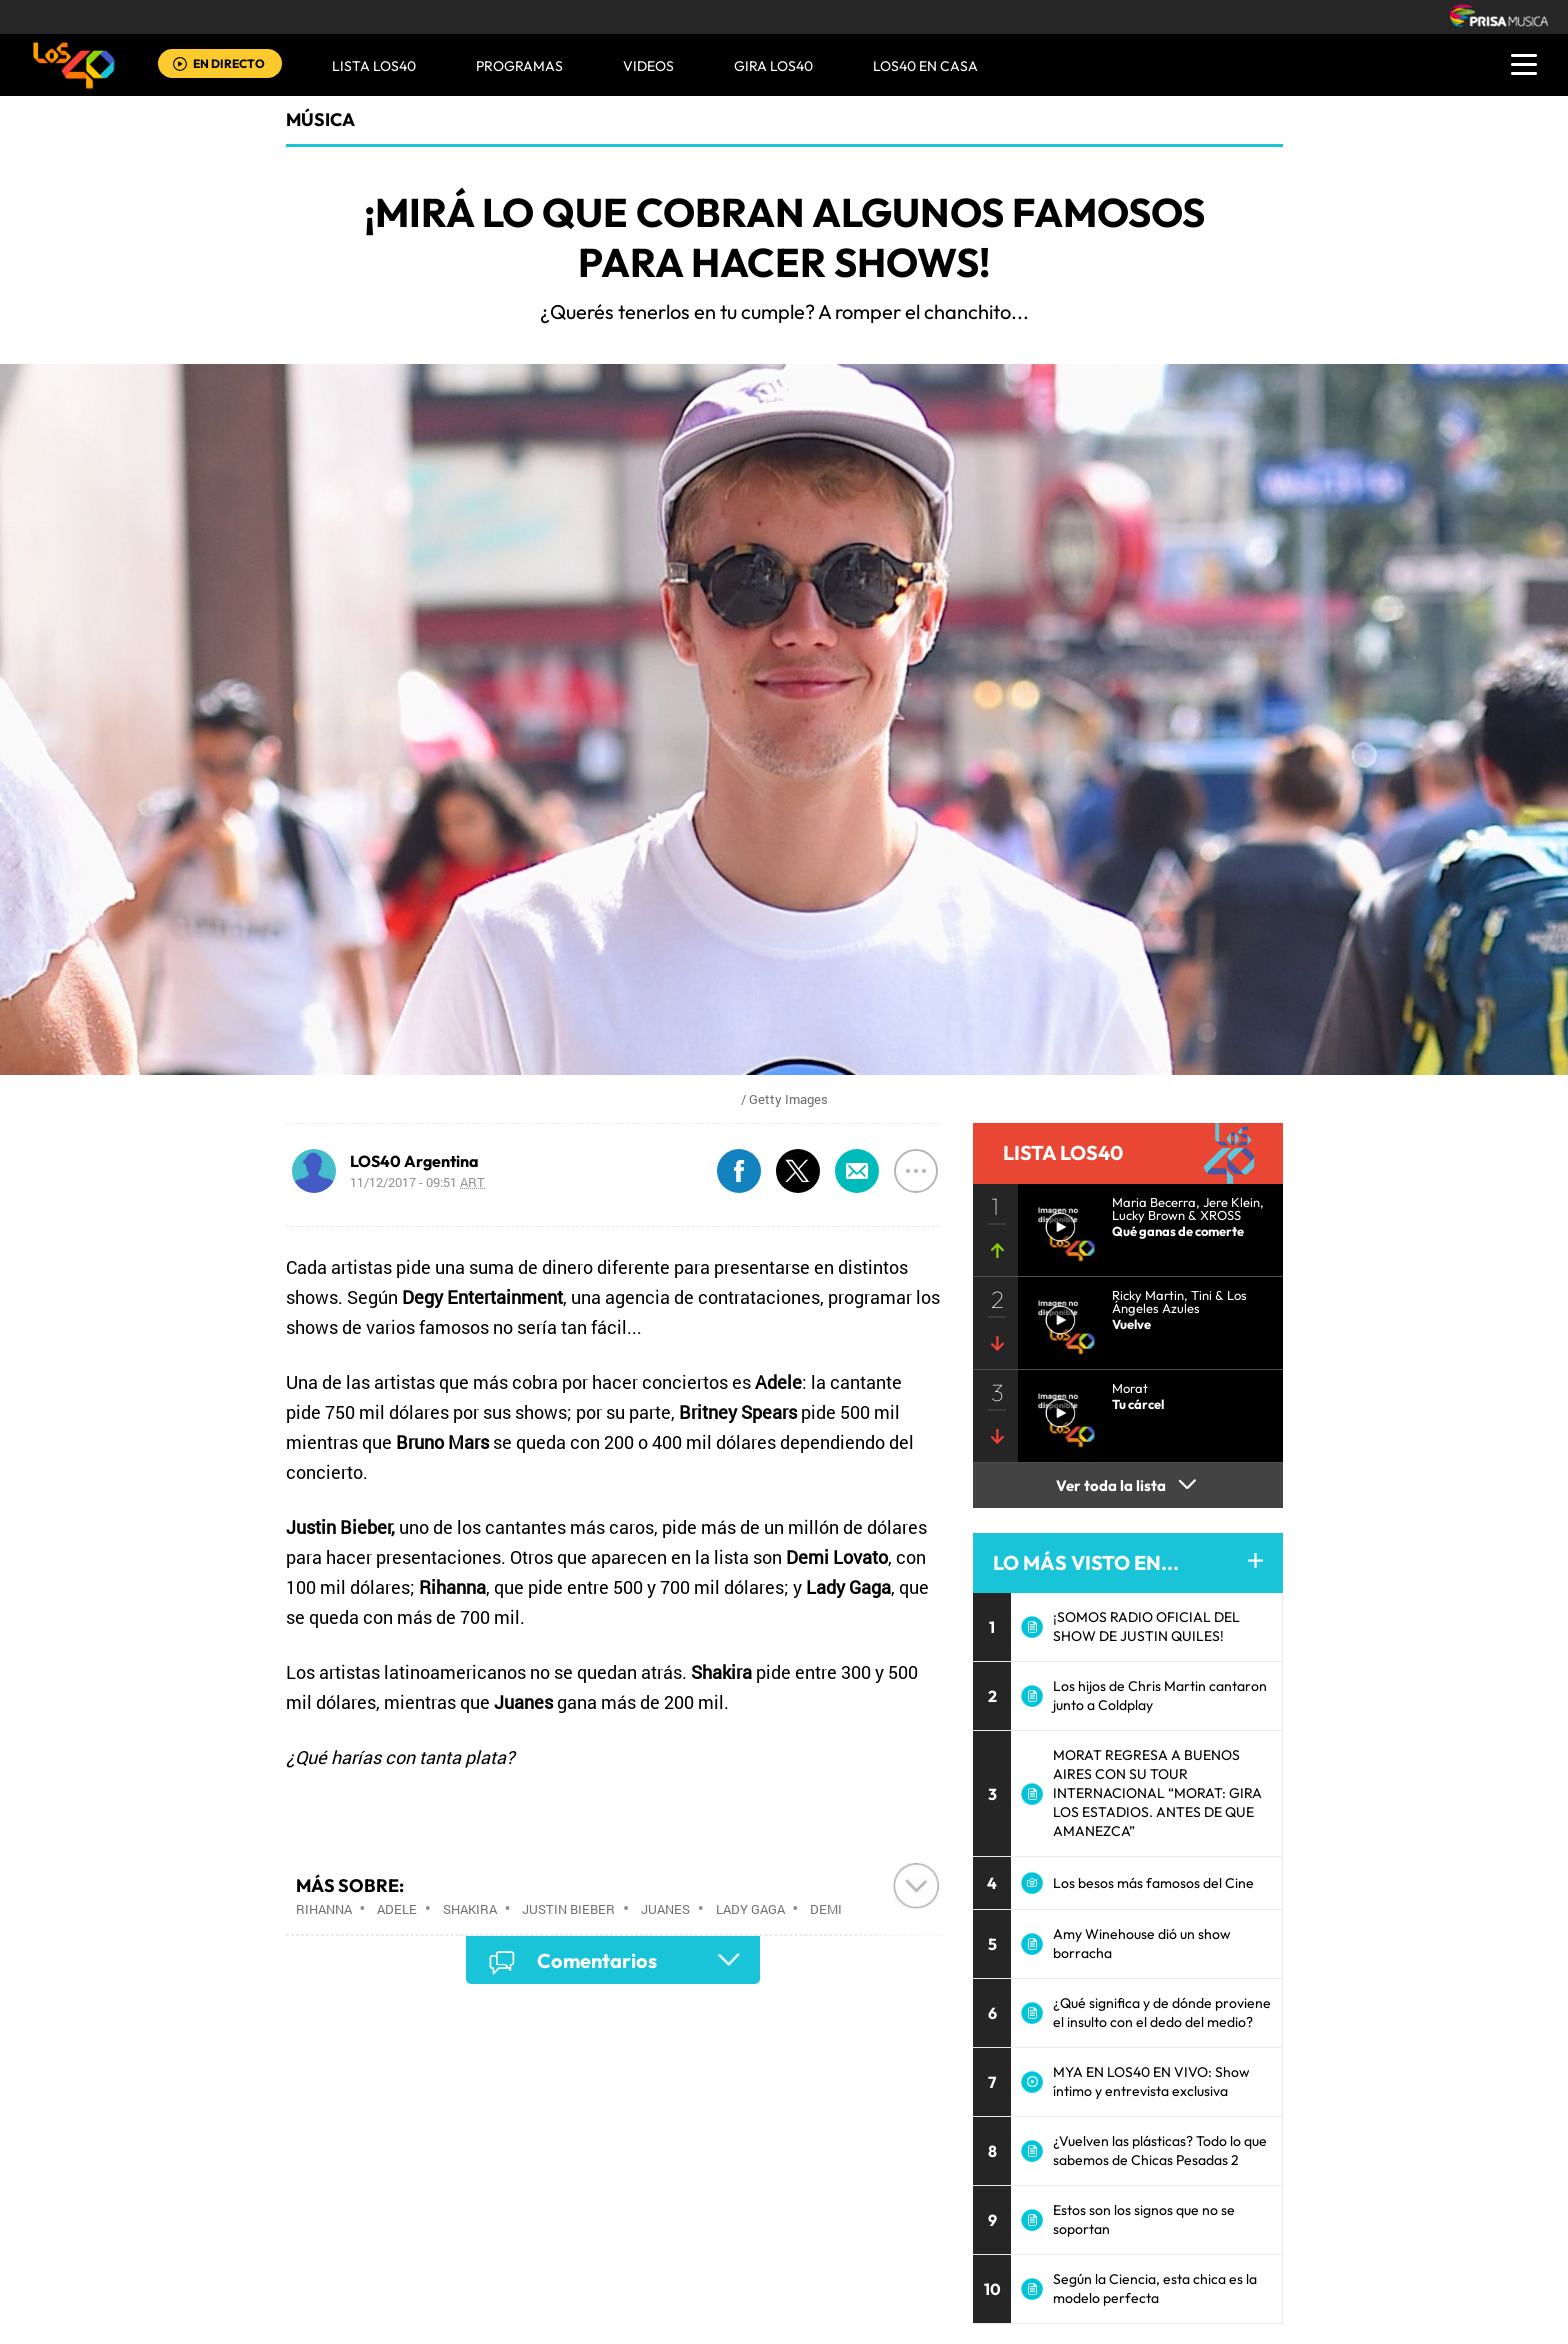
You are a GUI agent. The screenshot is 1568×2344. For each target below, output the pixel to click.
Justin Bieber (568, 1909)
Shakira (470, 1909)
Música (320, 119)
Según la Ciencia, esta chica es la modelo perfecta (1155, 2288)
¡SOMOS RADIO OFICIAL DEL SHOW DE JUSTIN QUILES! (1146, 1626)
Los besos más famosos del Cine (1153, 1883)
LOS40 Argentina (414, 1161)
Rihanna (324, 1909)
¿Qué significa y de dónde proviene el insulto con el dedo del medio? (1162, 2012)
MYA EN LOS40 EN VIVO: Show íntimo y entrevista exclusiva (1151, 2081)
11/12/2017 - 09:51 (417, 1182)
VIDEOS (648, 66)
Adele (397, 1909)
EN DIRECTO (229, 63)
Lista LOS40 (374, 66)
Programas (519, 66)
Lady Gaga (750, 1909)
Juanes (665, 1909)
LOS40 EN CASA (925, 66)
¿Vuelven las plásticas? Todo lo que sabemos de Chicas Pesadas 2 (1160, 2150)
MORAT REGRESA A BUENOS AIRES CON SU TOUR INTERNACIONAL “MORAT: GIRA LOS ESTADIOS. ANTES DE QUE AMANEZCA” (1157, 1793)
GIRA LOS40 (773, 66)
